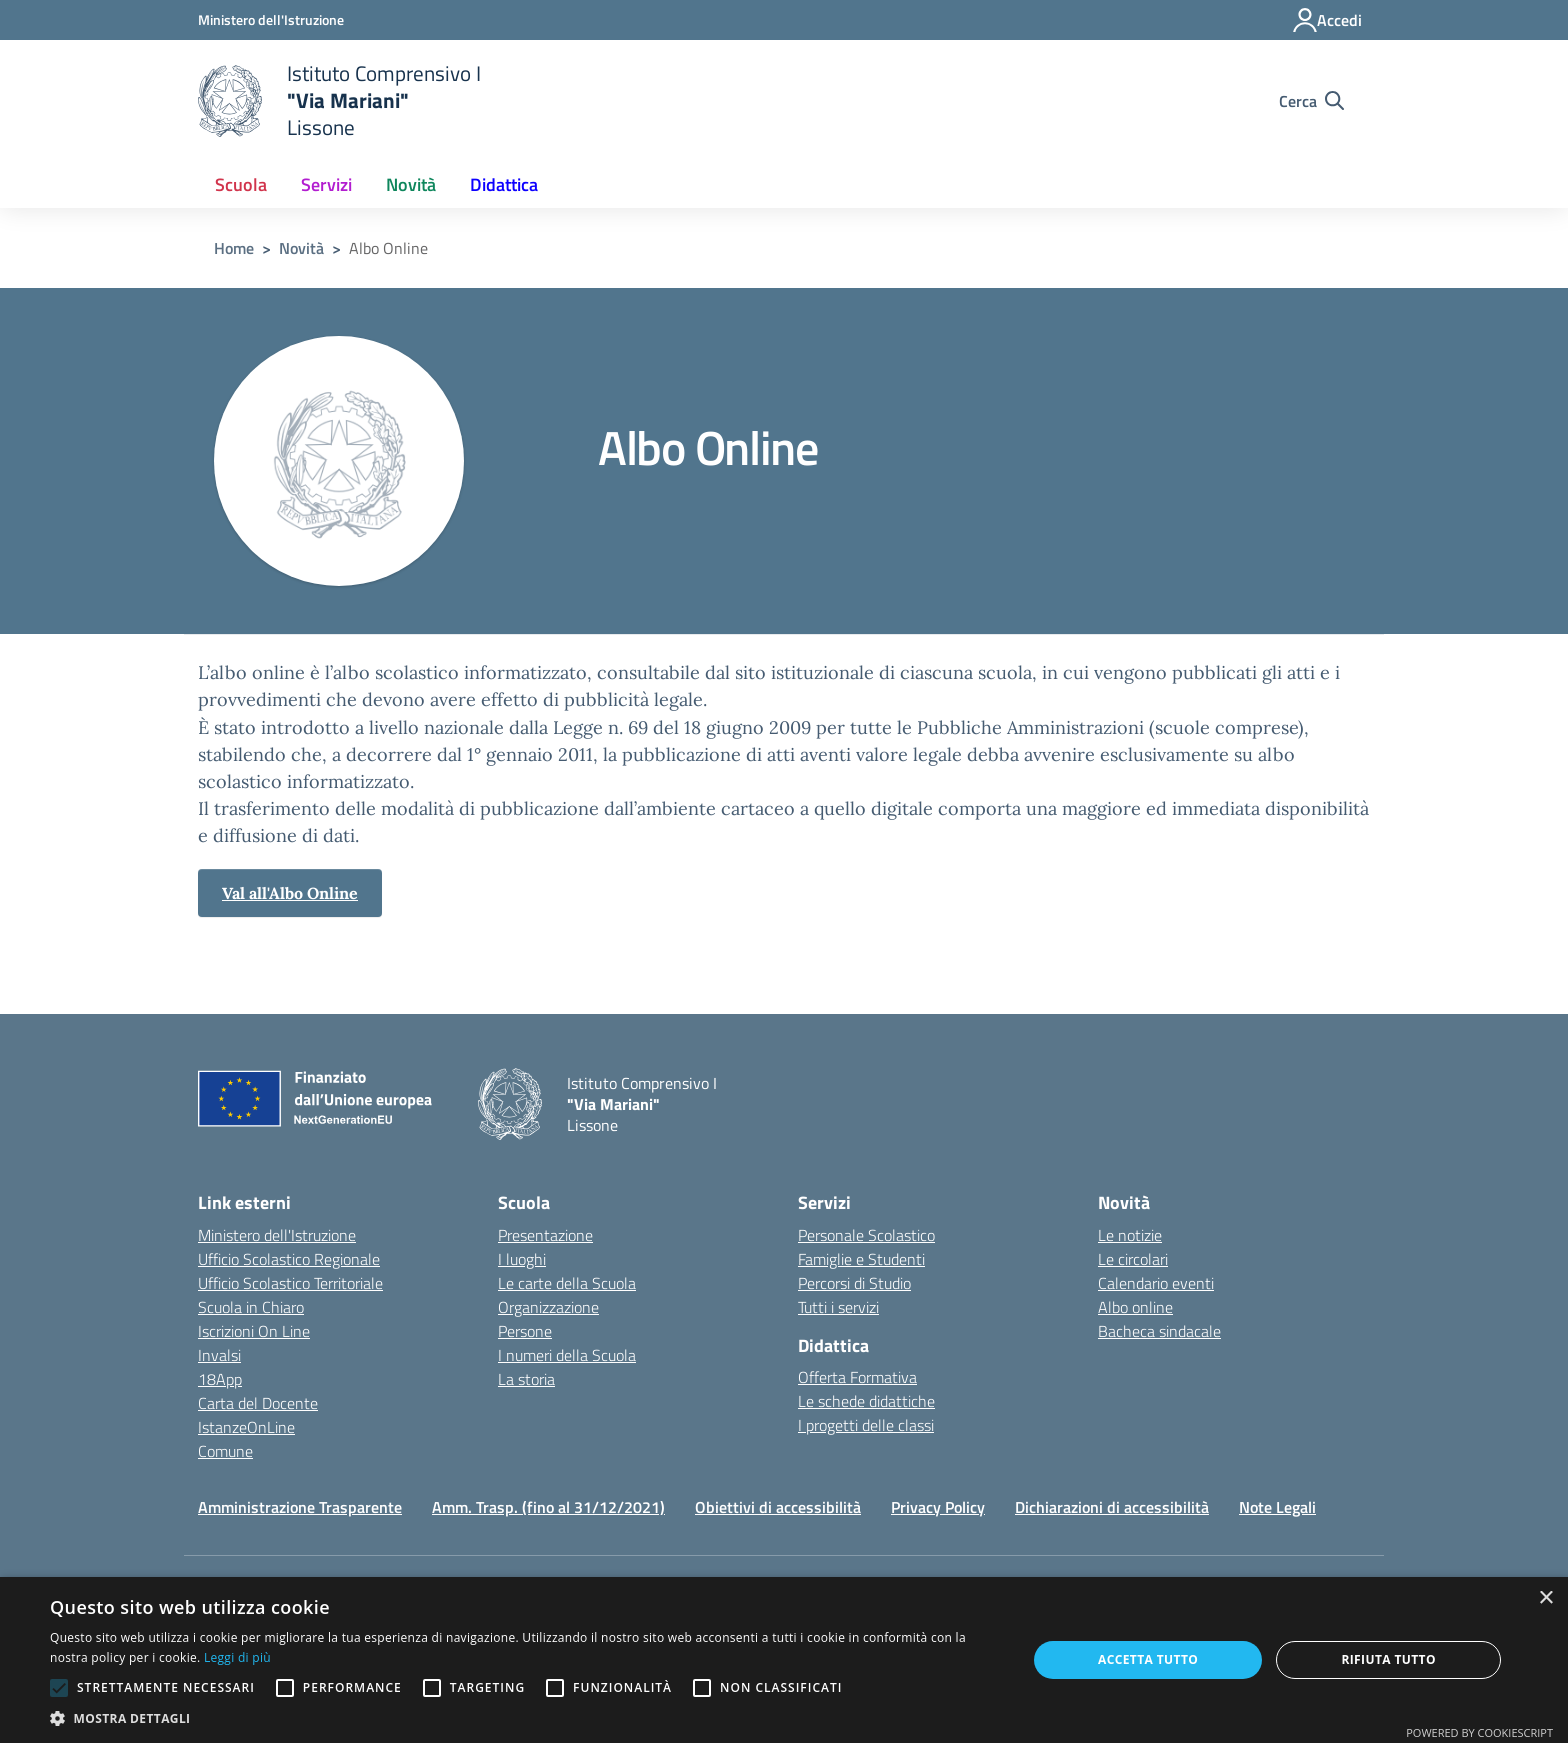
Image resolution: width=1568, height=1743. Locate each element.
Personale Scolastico (866, 1235)
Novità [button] (411, 184)
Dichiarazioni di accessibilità (1112, 1507)
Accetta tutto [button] (1148, 1659)
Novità (301, 248)
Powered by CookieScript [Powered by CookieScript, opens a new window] (1479, 1732)
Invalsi (219, 1355)
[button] (524, 1718)
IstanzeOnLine (246, 1427)
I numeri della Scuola (567, 1355)
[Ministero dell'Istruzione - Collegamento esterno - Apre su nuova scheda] (271, 19)
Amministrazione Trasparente (300, 1507)
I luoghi (522, 1259)
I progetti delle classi (866, 1425)
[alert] (784, 1660)
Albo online (1135, 1307)
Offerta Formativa (857, 1377)
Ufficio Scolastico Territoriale (290, 1283)
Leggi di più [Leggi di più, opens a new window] (237, 1657)
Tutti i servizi (838, 1307)
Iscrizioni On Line (254, 1331)
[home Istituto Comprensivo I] (339, 100)
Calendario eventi (1156, 1283)
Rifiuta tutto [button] (1388, 1659)
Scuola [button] (241, 184)
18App (220, 1379)
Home (234, 248)
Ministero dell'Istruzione (277, 1235)
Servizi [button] (326, 184)
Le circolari (1133, 1259)
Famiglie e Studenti (861, 1259)
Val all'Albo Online (290, 893)
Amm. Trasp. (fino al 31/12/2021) (548, 1507)
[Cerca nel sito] (1311, 101)
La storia (526, 1379)
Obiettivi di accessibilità (778, 1507)
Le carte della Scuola (567, 1283)
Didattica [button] (504, 184)
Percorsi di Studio (854, 1283)
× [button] (1545, 1598)
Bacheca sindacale (1159, 1331)
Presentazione (545, 1235)
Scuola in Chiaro (251, 1307)
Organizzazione (548, 1307)
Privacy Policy (938, 1507)
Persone (525, 1331)
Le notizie (1130, 1235)
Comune (225, 1451)
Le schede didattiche (866, 1401)
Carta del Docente (258, 1403)
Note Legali (1277, 1507)
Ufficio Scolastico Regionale (289, 1259)
